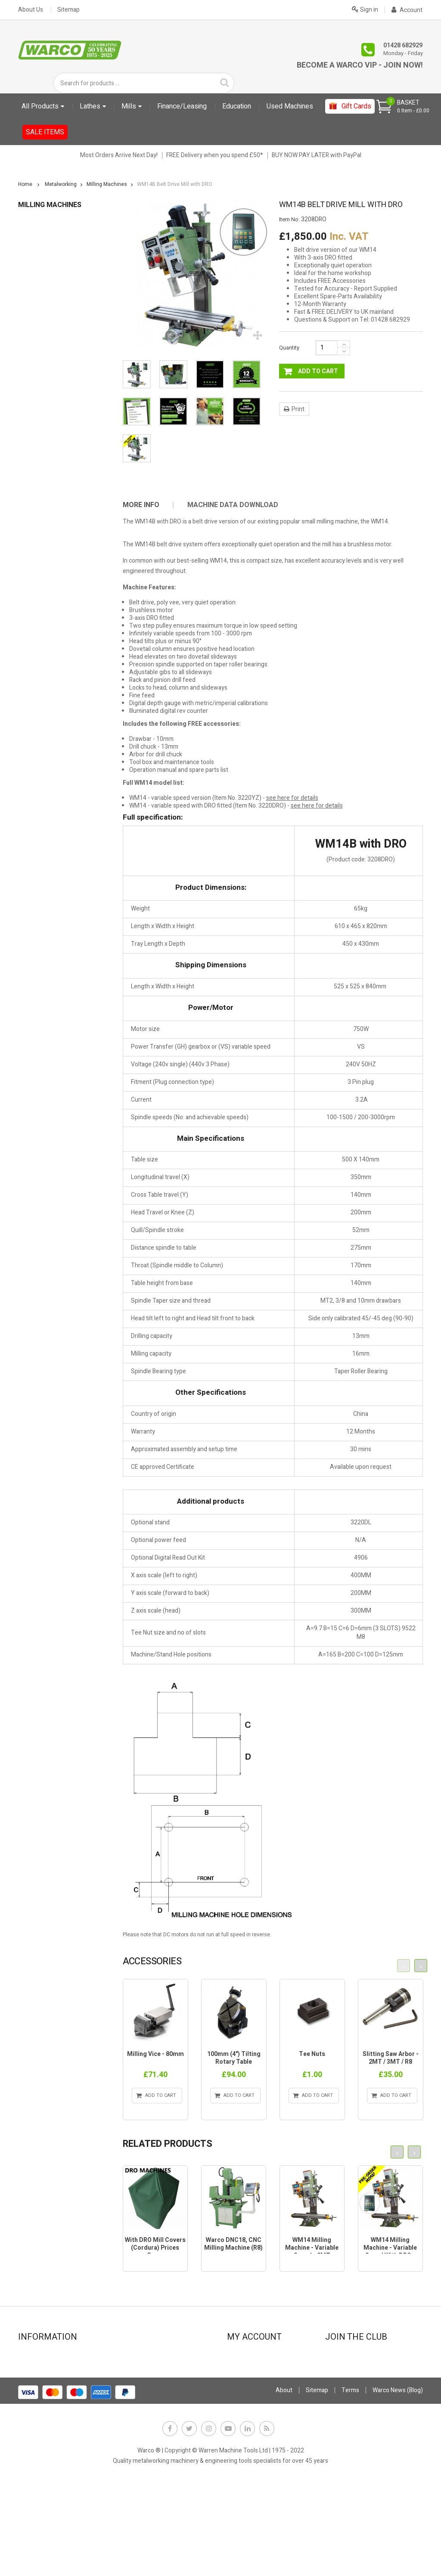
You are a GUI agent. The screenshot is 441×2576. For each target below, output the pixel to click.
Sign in (365, 9)
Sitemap (68, 10)
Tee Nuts (312, 2054)
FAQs (29, 2425)
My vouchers (249, 2414)
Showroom (37, 2367)
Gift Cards (31, 625)
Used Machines (38, 691)
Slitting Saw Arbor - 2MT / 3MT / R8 (391, 2058)
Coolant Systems (45, 302)
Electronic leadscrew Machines (59, 731)
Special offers (41, 2391)
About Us (30, 10)
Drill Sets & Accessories (54, 353)
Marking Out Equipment (54, 431)
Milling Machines (44, 456)
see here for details (292, 797)
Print (298, 409)
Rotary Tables (40, 521)
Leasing (134, 2367)
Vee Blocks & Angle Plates (57, 573)
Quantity (289, 348)
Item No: (289, 219)
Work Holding (40, 599)
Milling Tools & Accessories (58, 469)
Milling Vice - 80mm (155, 2054)
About (284, 2483)
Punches (34, 508)
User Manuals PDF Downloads (57, 664)
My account (247, 2356)
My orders (245, 2367)
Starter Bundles (39, 678)
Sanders (33, 534)
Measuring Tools (44, 444)
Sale (24, 718)
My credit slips (250, 2379)
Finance (134, 2356)
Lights (30, 405)
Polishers (34, 495)
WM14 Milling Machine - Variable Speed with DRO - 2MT (390, 2251)
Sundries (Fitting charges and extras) (57, 645)
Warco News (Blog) (148, 2425)
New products (41, 2379)
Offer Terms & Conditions (158, 2414)
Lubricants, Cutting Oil (51, 418)
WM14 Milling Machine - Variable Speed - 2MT (312, 2247)
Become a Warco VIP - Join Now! (360, 65)
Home (25, 184)
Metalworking (36, 237)
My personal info (254, 2402)
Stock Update (142, 2379)
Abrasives (35, 250)
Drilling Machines (45, 340)
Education (31, 224)
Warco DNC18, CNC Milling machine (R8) (233, 2243)
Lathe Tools (37, 392)
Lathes (31, 379)
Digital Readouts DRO (50, 314)
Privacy (133, 2402)
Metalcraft (32, 704)
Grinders (33, 366)
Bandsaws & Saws (46, 263)
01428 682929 (402, 45)
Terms (350, 2483)
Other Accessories (47, 482)
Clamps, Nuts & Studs (51, 289)
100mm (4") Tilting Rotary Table (234, 2058)
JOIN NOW (344, 2388)
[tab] (147, 505)
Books (30, 276)
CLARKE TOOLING (46, 611)
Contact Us (37, 2356)
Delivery (33, 2414)
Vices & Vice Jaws (46, 586)
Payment (136, 2391)
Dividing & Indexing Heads (56, 327)
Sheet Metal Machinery (53, 547)
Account (406, 10)
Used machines (43, 2402)
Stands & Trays (42, 560)
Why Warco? (39, 2437)
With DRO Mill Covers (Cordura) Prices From (155, 2247)
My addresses (250, 2391)
